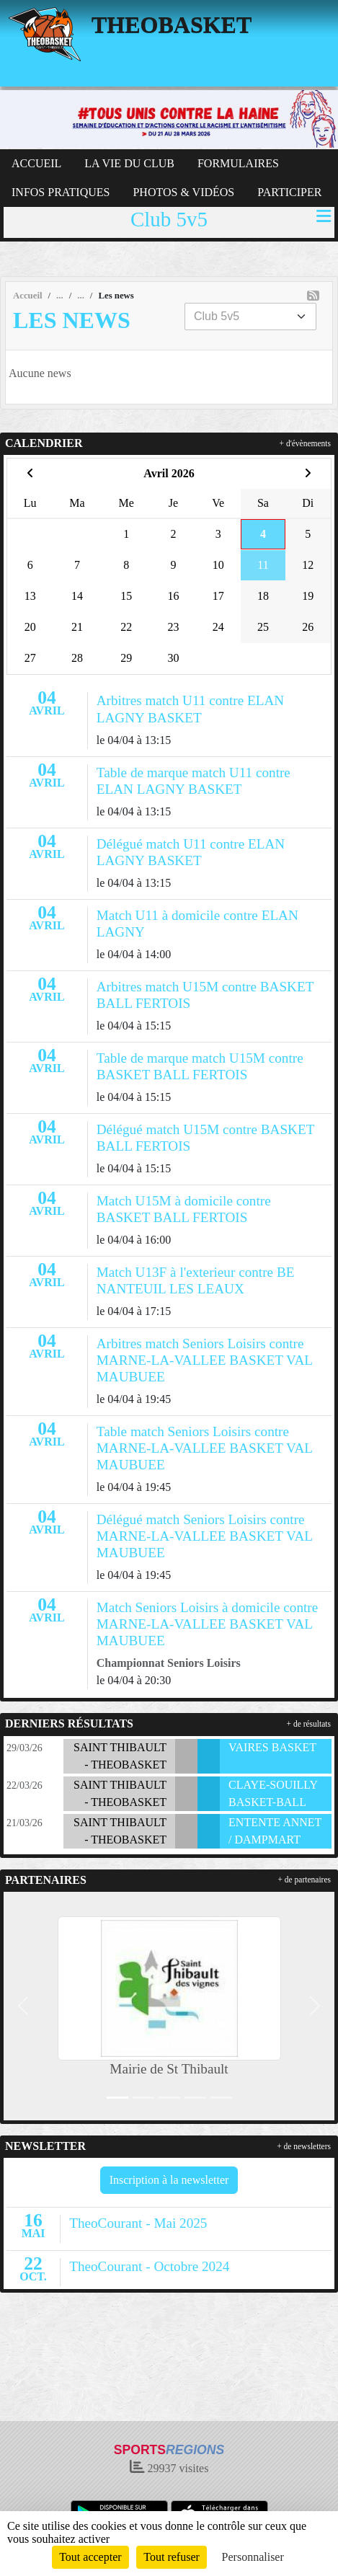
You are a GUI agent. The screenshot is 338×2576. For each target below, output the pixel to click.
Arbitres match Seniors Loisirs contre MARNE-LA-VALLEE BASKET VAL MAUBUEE (205, 1360)
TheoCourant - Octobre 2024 (149, 2266)
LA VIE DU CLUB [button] (129, 163)
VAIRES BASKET (272, 1747)
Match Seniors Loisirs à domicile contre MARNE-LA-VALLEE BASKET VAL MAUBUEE (207, 1624)
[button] (22, 2006)
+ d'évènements (305, 443)
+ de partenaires (304, 1879)
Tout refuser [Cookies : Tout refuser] (171, 2557)
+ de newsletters (304, 2146)
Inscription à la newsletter (169, 2180)
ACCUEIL (36, 163)
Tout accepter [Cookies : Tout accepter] (90, 2557)
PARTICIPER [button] (289, 192)
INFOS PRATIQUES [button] (61, 192)
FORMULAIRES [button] (238, 163)
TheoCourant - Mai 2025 (138, 2223)
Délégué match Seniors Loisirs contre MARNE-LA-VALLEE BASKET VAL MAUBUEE (205, 1536)
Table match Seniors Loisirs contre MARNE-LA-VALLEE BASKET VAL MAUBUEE (205, 1448)
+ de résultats (309, 1723)
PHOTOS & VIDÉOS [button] (183, 192)
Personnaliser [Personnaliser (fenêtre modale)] (253, 2557)
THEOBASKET (172, 24)
